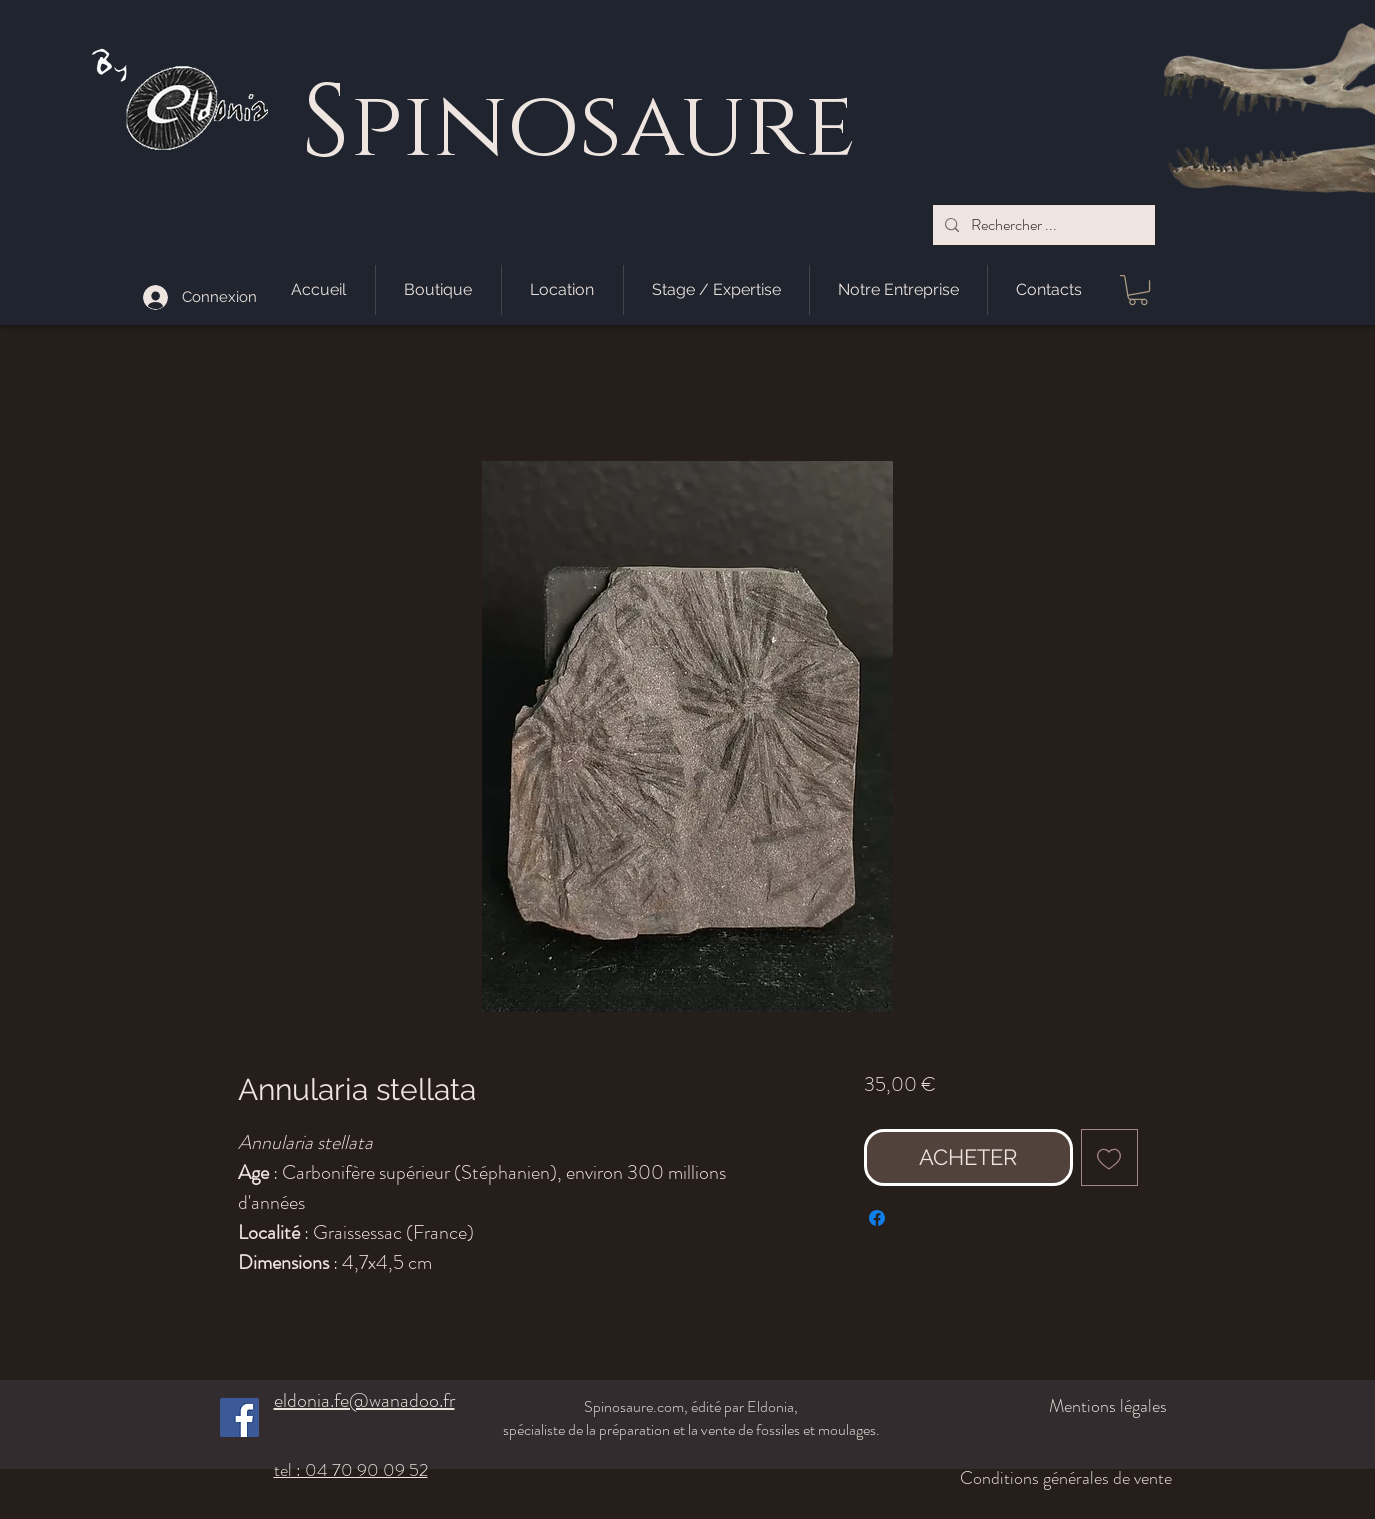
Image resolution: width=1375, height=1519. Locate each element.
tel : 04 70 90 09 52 (351, 1470)
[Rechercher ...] (1042, 225)
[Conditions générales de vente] (1050, 1478)
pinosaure (602, 127)
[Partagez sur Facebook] (877, 1218)
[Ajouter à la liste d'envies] (1109, 1157)
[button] (1138, 290)
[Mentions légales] (1061, 1406)
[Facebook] (239, 1417)
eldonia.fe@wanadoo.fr (364, 1400)
